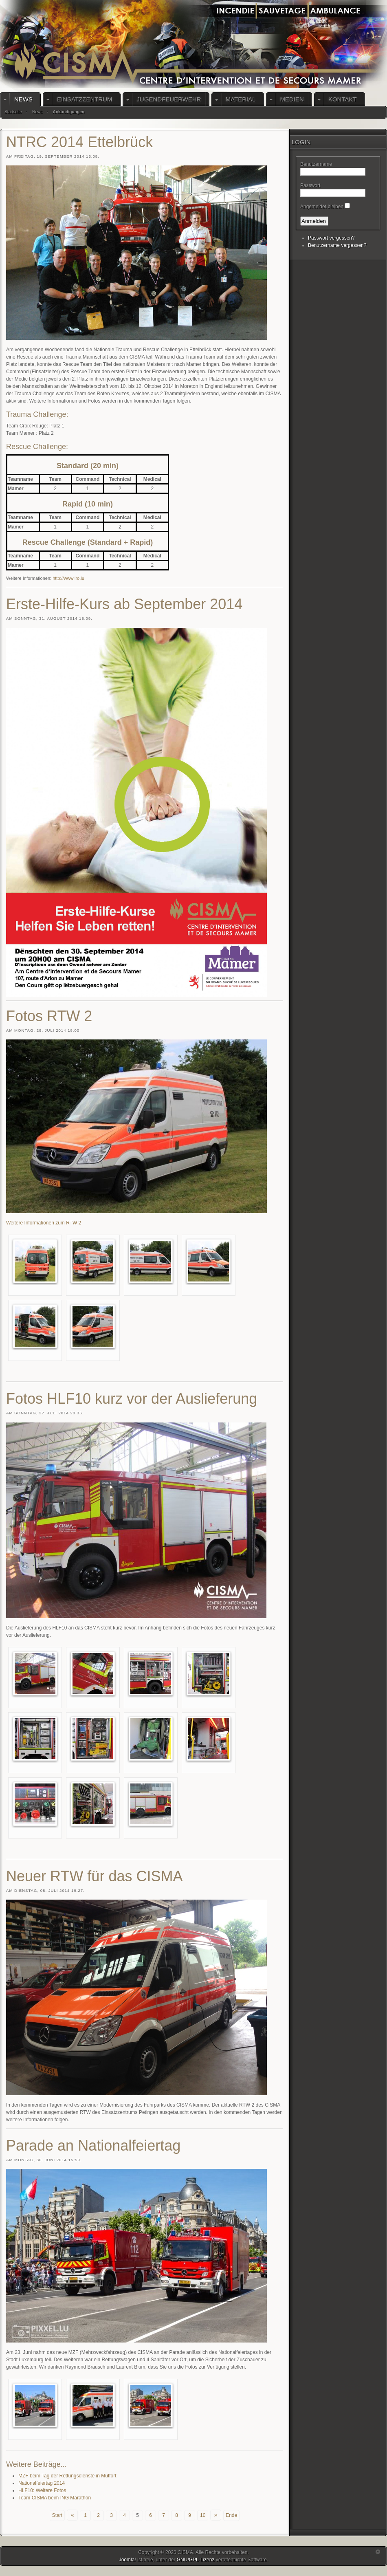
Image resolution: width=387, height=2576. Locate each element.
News (37, 112)
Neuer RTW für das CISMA (94, 1876)
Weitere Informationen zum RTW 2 (43, 1223)
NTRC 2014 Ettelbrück (79, 142)
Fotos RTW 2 (49, 1016)
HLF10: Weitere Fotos (42, 2490)
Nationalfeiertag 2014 (41, 2483)
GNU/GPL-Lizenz (196, 2560)
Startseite (13, 112)
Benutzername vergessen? (337, 245)
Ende (231, 2515)
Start (57, 2515)
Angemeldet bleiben (321, 206)
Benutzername (316, 164)
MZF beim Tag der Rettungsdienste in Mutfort (67, 2476)
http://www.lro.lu (68, 578)
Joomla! (127, 2560)
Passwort (310, 185)
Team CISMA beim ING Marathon (54, 2498)
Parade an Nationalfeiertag (93, 2145)
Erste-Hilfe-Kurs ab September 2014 (124, 604)
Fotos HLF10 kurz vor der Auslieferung (131, 1398)
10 (202, 2515)
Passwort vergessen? (331, 238)
